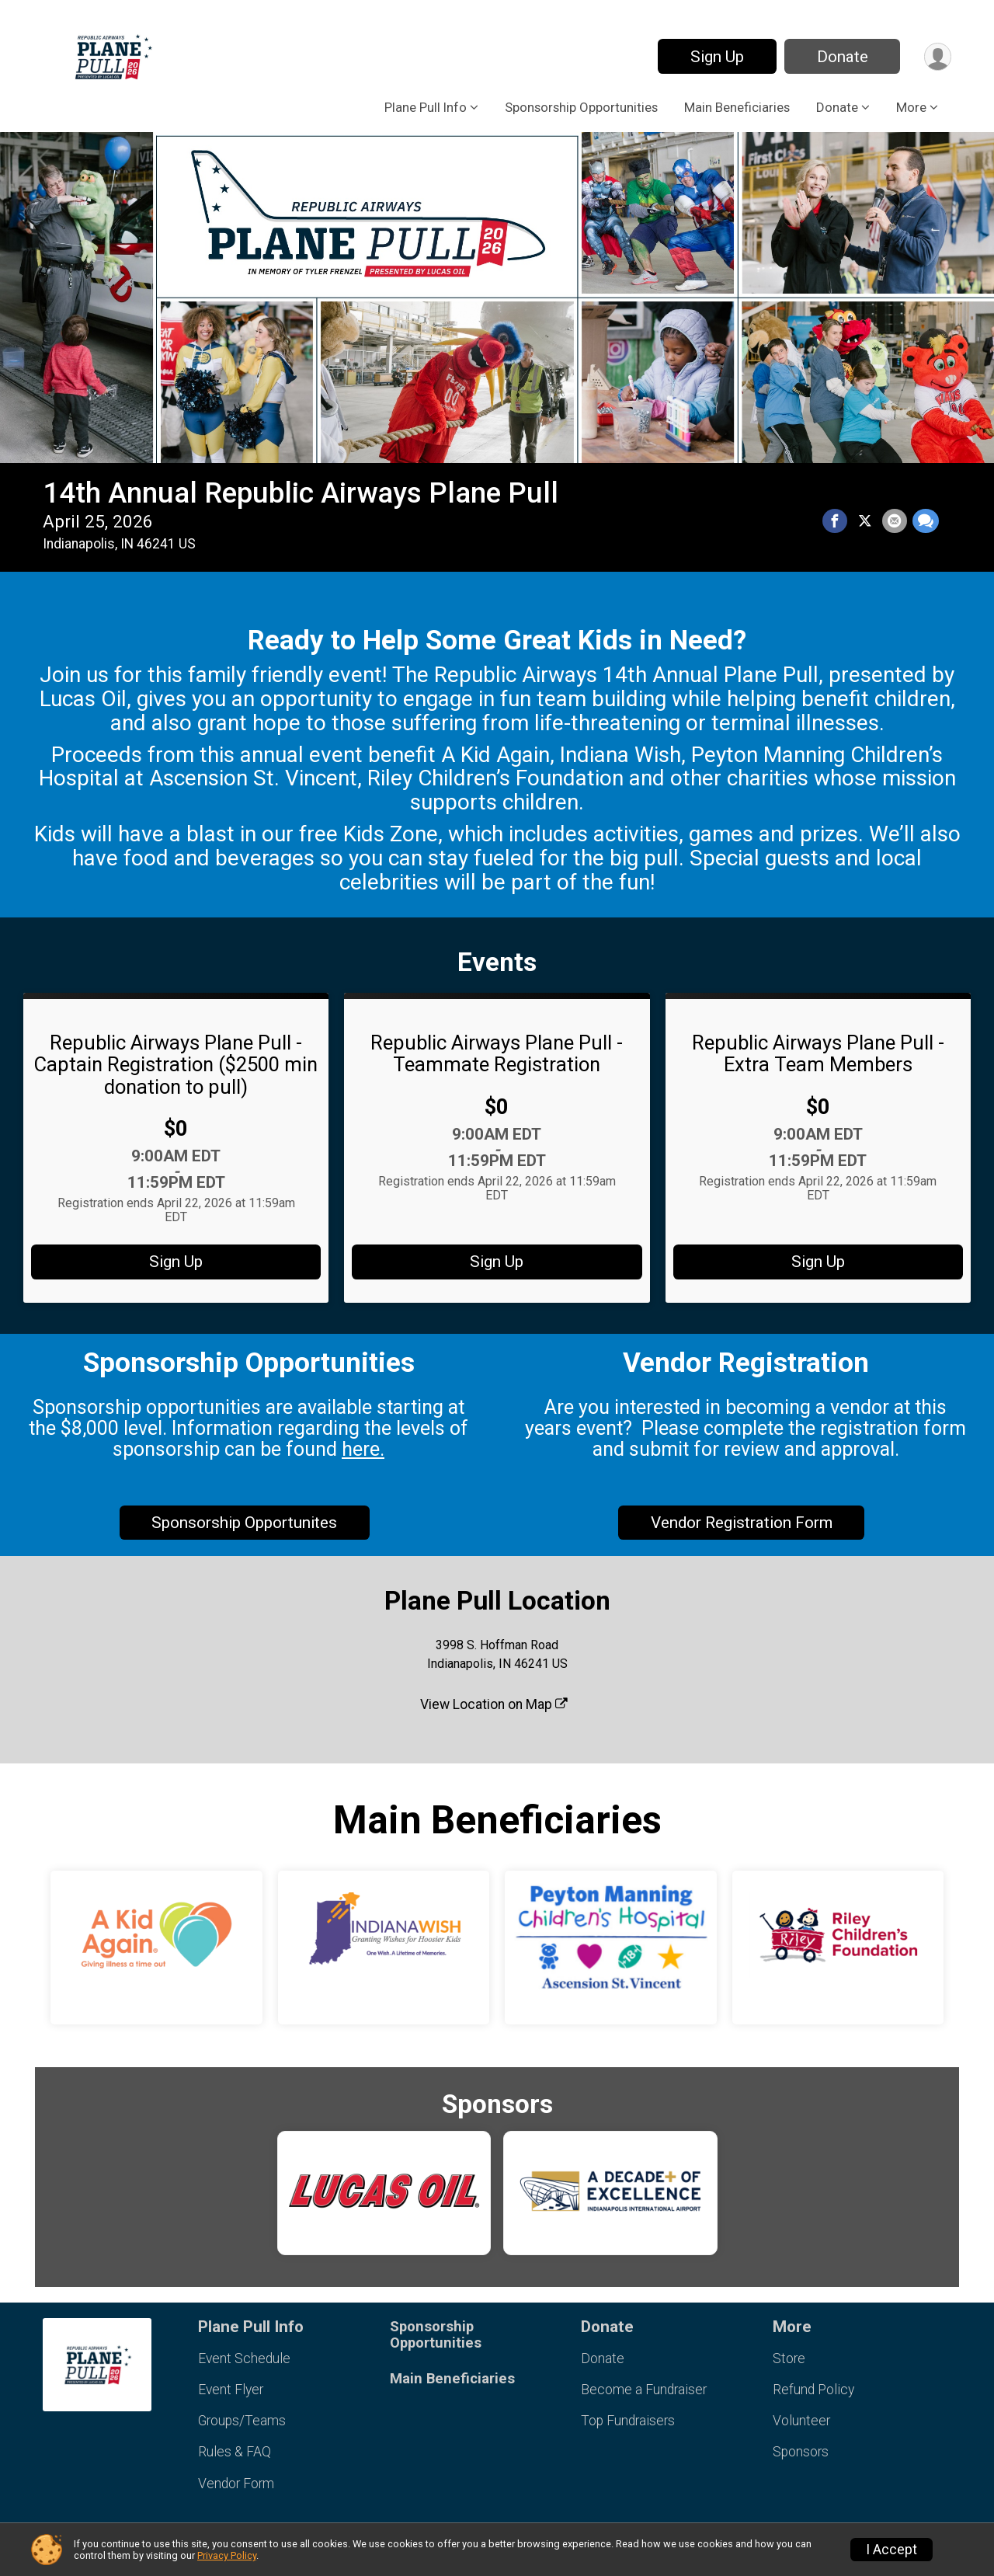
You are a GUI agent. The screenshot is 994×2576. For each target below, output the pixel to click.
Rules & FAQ (234, 2451)
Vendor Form (236, 2483)
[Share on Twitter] (865, 521)
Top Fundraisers (628, 2420)
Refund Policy (813, 2389)
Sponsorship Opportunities (581, 107)
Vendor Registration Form (741, 1522)
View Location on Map (494, 1704)
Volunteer (801, 2420)
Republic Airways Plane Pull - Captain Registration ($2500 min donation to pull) (176, 1064)
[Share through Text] (925, 521)
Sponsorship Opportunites (244, 1522)
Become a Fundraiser (644, 2389)
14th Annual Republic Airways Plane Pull (300, 493)
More (911, 107)
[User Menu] (937, 56)
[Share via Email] (895, 521)
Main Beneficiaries (737, 107)
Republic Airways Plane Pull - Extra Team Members (818, 1053)
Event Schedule (244, 2358)
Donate (841, 56)
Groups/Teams (242, 2420)
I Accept (891, 2549)
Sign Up (715, 56)
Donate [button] (837, 107)
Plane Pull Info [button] (425, 107)
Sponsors (801, 2451)
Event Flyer (230, 2389)
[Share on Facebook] (836, 521)
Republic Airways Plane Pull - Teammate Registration (496, 1053)
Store (789, 2358)
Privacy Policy (226, 2555)
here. (363, 1449)
